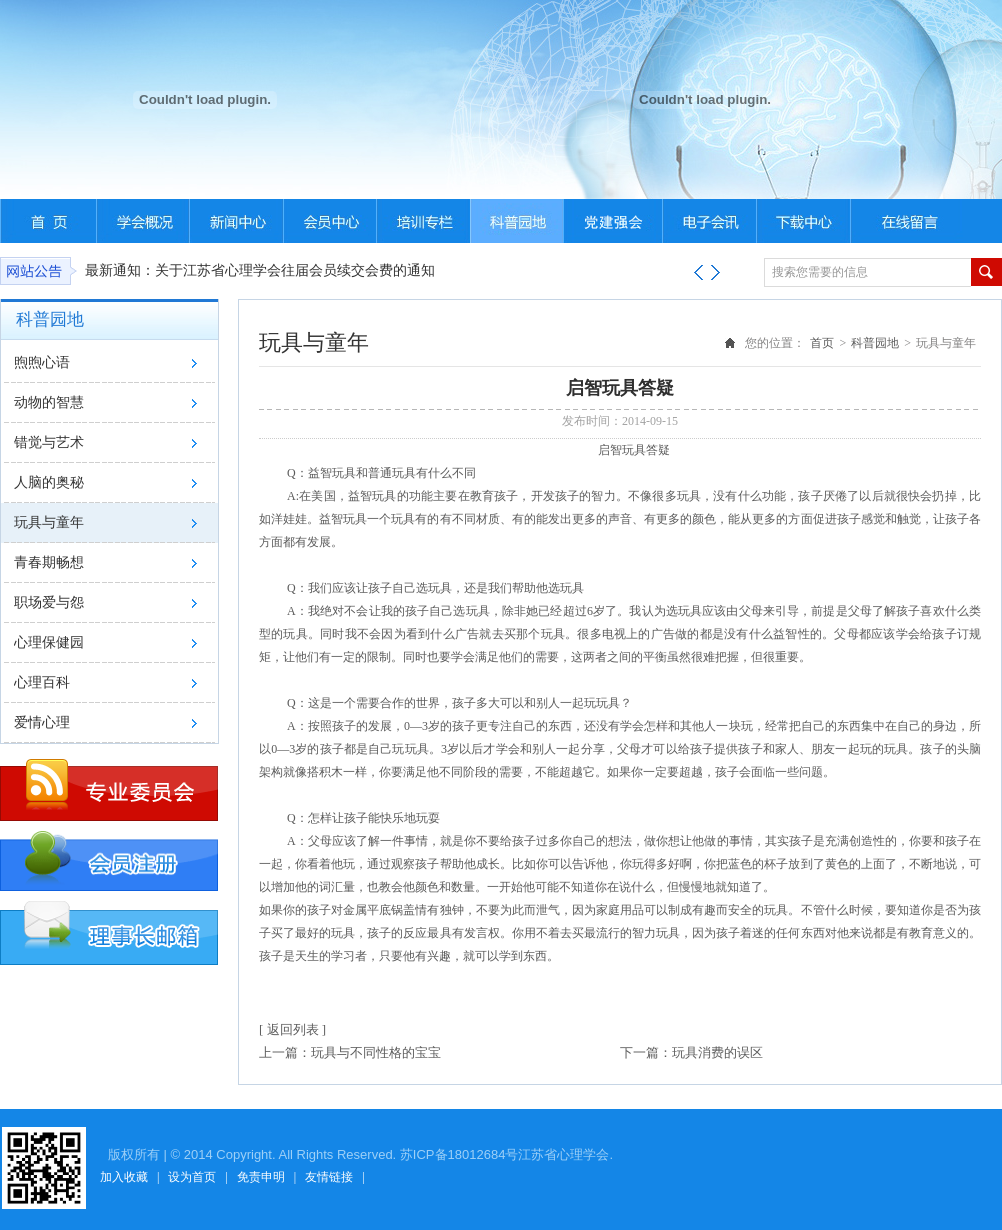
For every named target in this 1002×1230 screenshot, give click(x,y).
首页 (822, 343)
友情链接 (329, 1177)
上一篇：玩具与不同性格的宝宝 (350, 1052)
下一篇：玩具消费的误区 (691, 1052)
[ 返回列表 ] (292, 1029)
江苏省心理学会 (563, 1154)
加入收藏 (124, 1177)
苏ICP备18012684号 (459, 1154)
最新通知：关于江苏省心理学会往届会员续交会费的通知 (260, 270)
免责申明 (261, 1177)
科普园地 (875, 343)
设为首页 (192, 1177)
